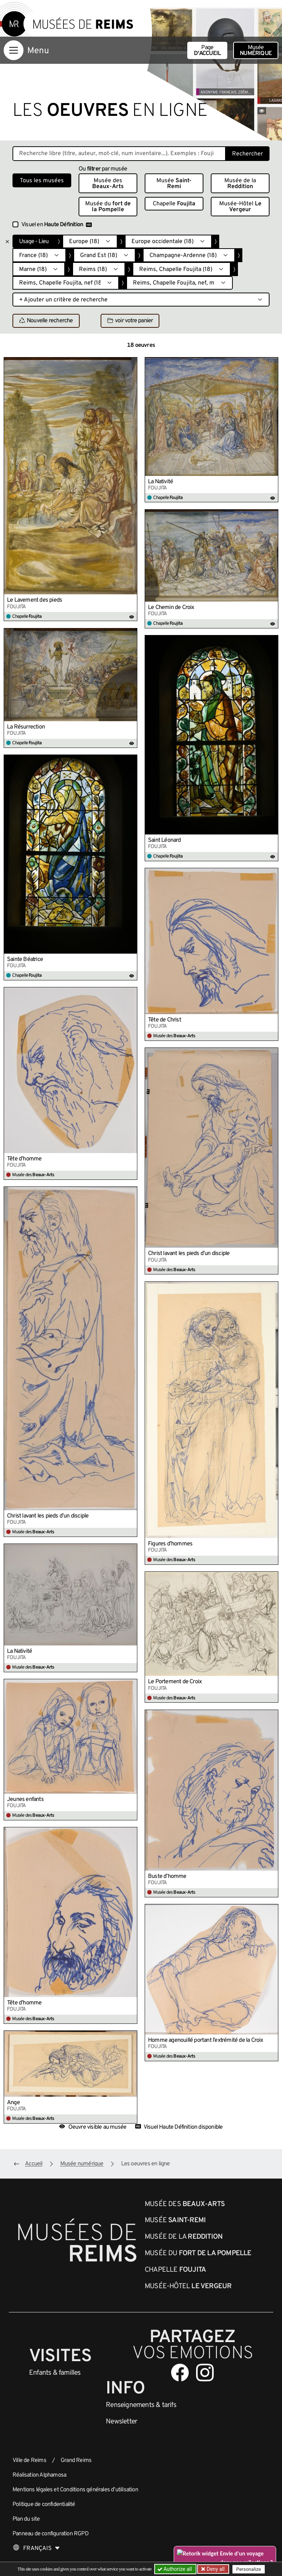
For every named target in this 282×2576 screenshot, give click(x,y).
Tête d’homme (24, 1159)
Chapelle (174, 204)
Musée (256, 50)
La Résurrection (26, 727)
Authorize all (175, 2569)
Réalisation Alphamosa (39, 2475)
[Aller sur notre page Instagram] (205, 2372)
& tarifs (141, 2405)
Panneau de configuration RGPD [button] (50, 2534)
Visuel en (56, 224)
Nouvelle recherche (46, 321)
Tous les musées (42, 180)
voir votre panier (130, 321)
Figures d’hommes (170, 1544)
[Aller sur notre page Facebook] (180, 2372)
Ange (13, 2103)
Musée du (108, 206)
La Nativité (160, 482)
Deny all (214, 2569)
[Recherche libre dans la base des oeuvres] (119, 153)
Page (207, 50)
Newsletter (121, 2421)
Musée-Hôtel (240, 206)
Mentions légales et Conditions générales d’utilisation (75, 2490)
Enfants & (55, 2372)
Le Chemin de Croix (171, 607)
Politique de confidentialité (43, 2504)
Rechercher (247, 154)
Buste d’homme (167, 1876)
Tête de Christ (164, 1020)
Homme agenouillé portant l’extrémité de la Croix (205, 2040)
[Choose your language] (36, 2548)
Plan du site (26, 2519)
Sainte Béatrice (25, 959)
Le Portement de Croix (175, 1682)
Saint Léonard (164, 840)
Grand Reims (76, 2460)
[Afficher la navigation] (14, 50)
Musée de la (240, 183)
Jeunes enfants (25, 1799)
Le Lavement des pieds (34, 600)
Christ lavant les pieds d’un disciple (188, 1253)
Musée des (108, 183)
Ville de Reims (29, 2460)
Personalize (248, 2569)
